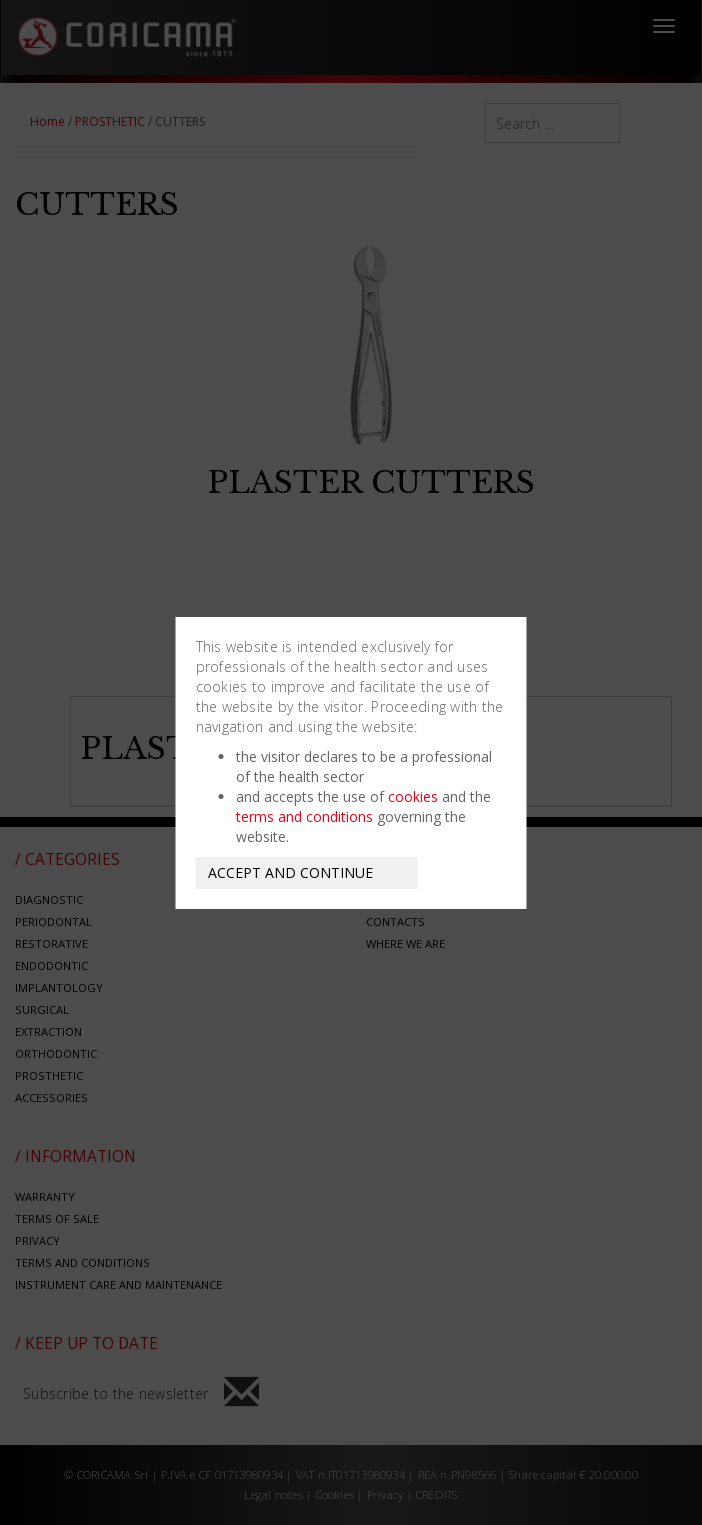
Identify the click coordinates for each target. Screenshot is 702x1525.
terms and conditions (304, 816)
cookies (413, 796)
